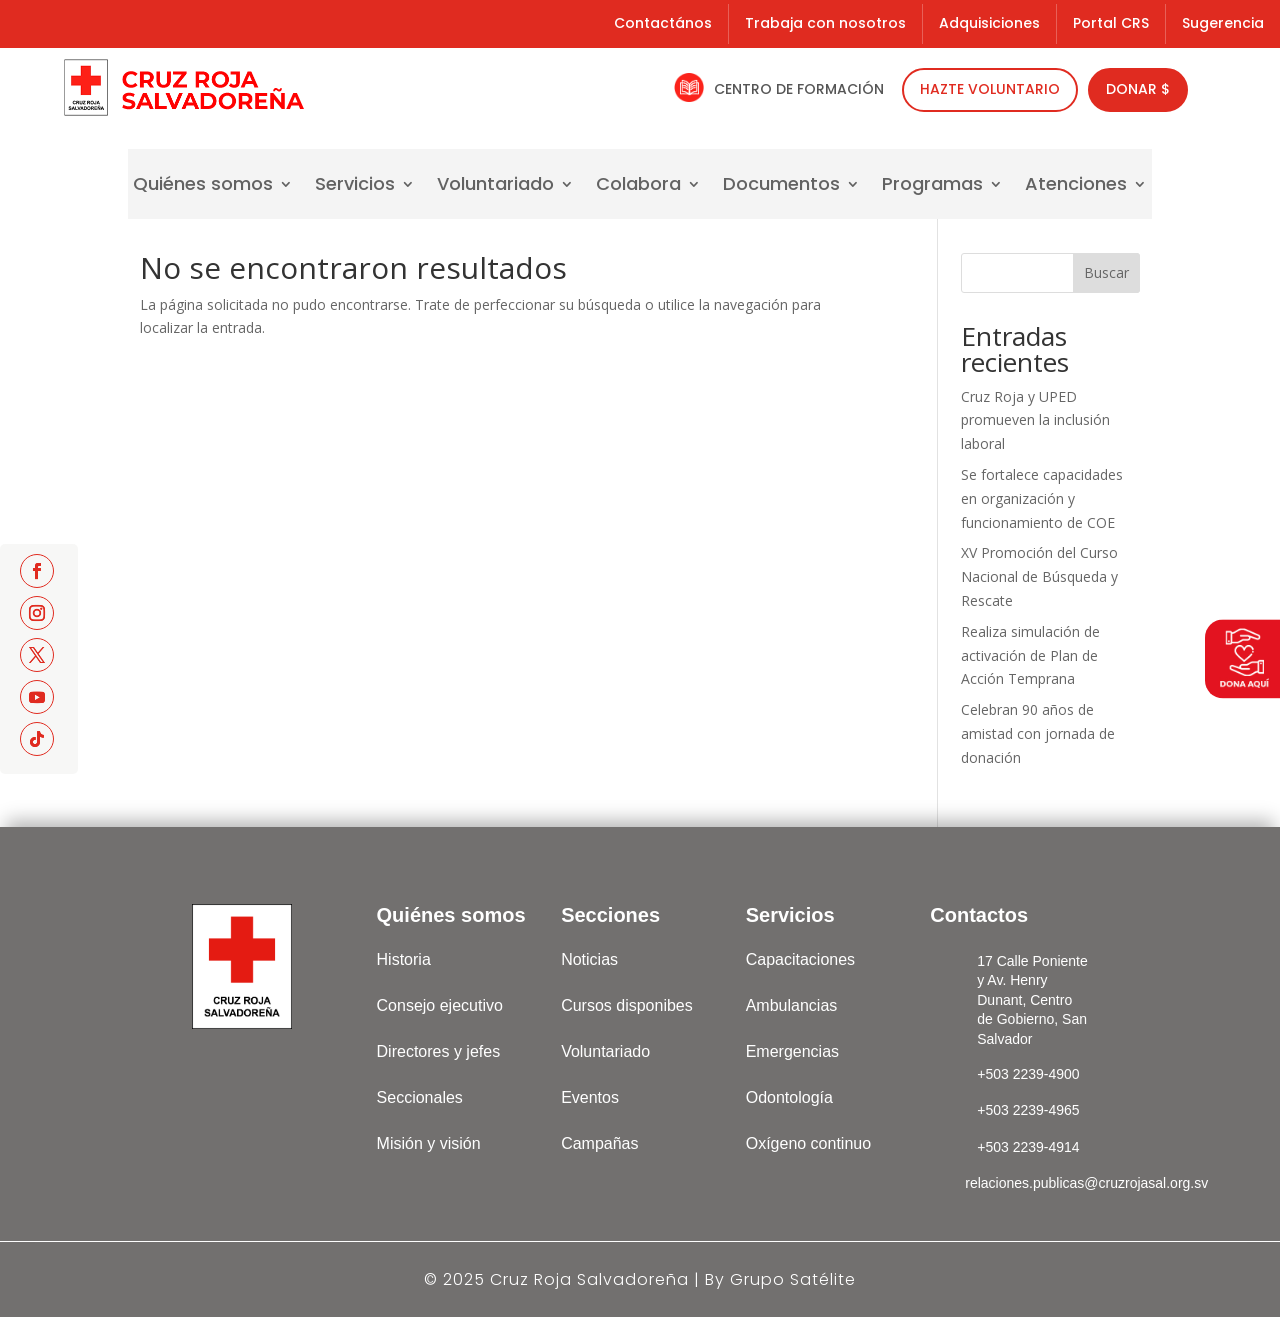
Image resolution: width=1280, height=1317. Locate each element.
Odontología (789, 1097)
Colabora (638, 186)
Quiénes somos (203, 186)
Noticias (589, 959)
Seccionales (420, 1097)
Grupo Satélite (793, 1279)
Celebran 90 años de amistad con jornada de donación (1038, 733)
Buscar (1106, 272)
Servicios (355, 186)
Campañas (599, 1143)
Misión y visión (429, 1143)
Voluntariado (495, 186)
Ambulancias (792, 1005)
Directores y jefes (439, 1051)
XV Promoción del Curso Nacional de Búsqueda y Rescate (1039, 576)
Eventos (590, 1097)
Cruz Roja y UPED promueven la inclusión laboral (1035, 420)
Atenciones (1076, 186)
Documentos (781, 186)
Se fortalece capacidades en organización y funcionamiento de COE (1042, 498)
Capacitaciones (800, 959)
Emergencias (792, 1051)
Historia (404, 959)
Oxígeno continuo (808, 1143)
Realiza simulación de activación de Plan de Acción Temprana (1030, 655)
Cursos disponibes (627, 1005)
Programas (932, 186)
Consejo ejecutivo (440, 1005)
